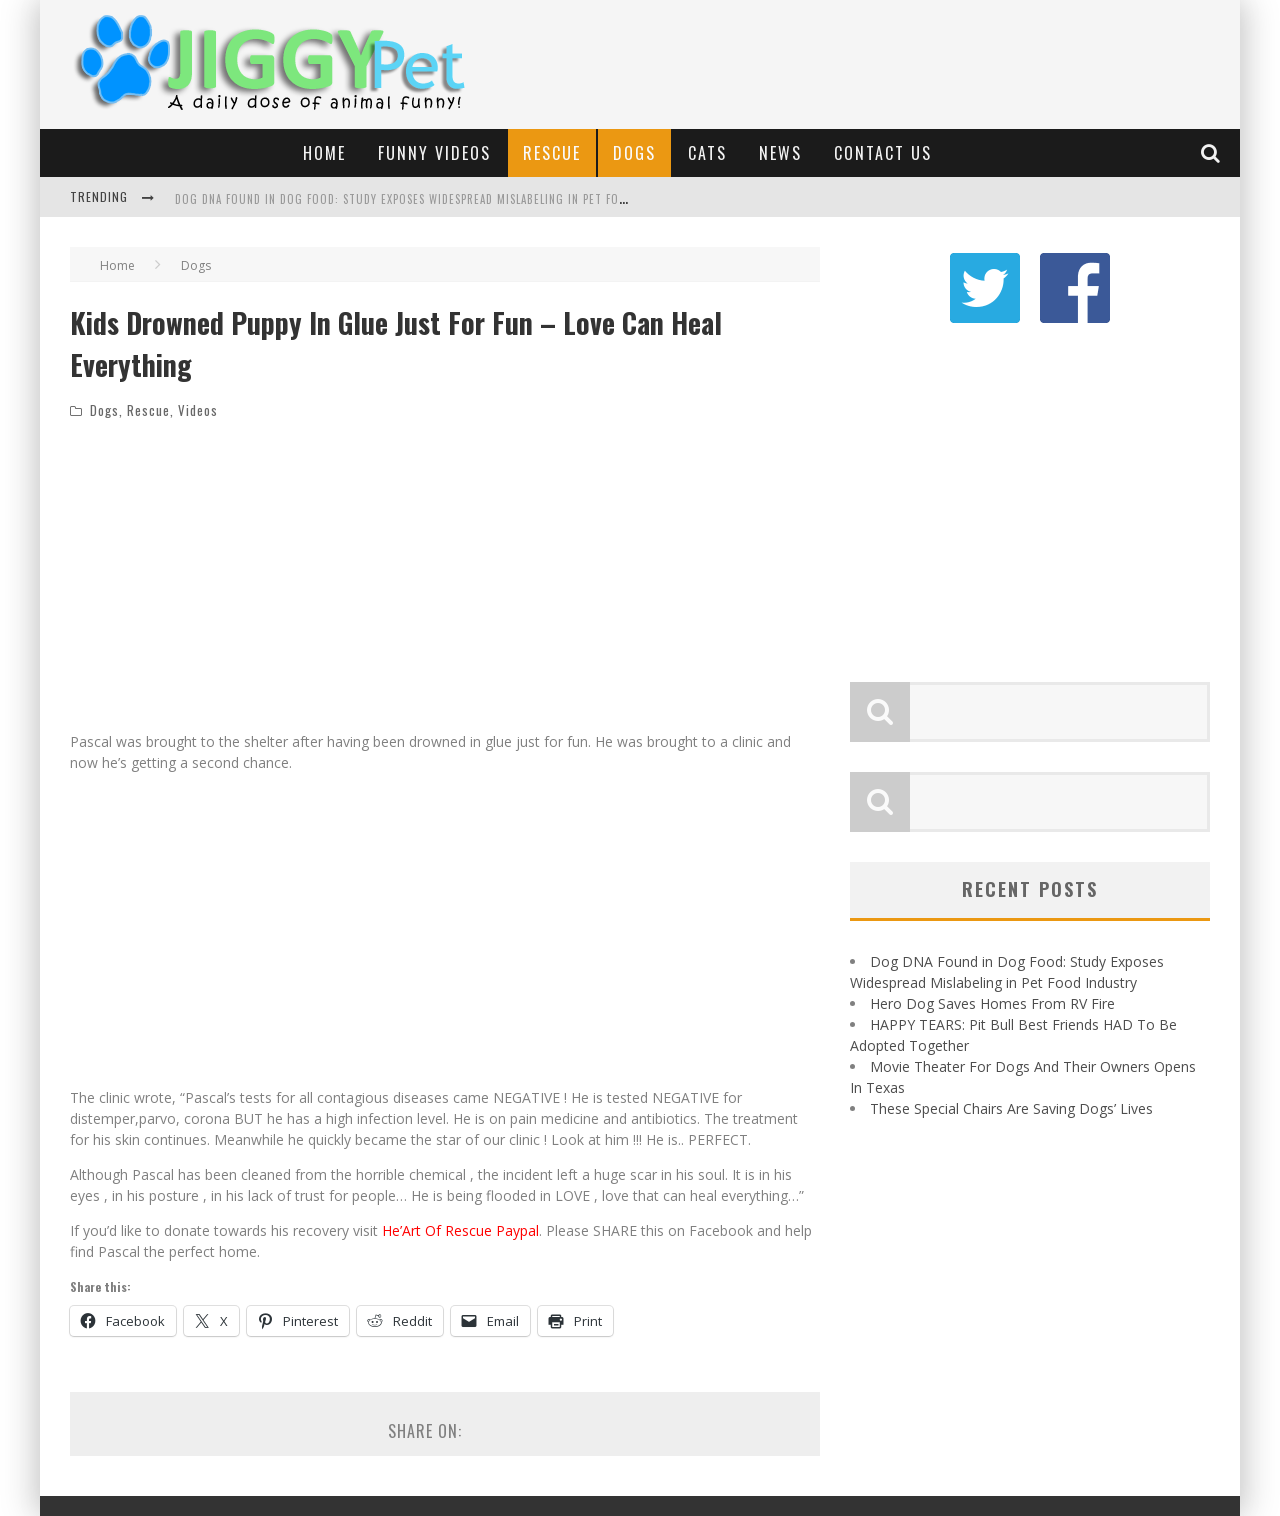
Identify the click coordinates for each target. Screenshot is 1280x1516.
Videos (198, 410)
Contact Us (883, 153)
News (780, 153)
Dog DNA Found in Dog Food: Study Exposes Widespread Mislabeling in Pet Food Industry (432, 199)
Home (324, 153)
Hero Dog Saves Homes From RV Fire (992, 1003)
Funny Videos (434, 153)
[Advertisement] (866, 55)
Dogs (634, 153)
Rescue (552, 153)
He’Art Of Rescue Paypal (460, 1230)
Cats (707, 153)
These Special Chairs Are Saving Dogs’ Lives (1011, 1108)
